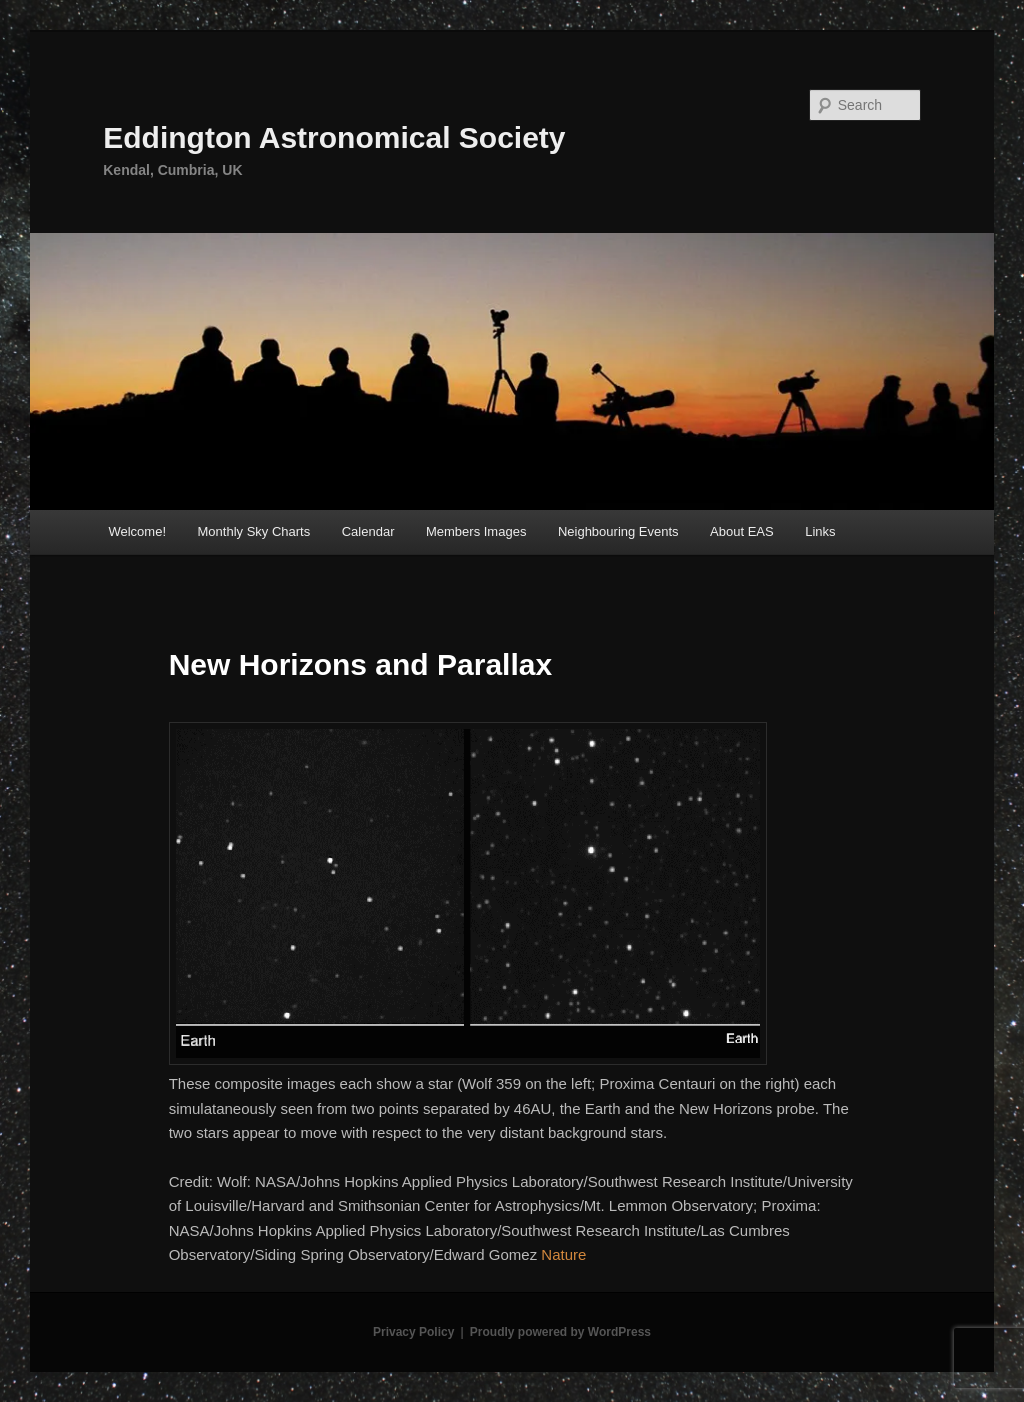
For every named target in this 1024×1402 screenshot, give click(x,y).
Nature (563, 1254)
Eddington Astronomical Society (334, 137)
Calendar (368, 531)
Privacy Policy (413, 1332)
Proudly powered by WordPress (560, 1332)
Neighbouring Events (618, 531)
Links (820, 531)
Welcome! (137, 531)
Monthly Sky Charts (254, 531)
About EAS (742, 531)
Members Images (476, 531)
